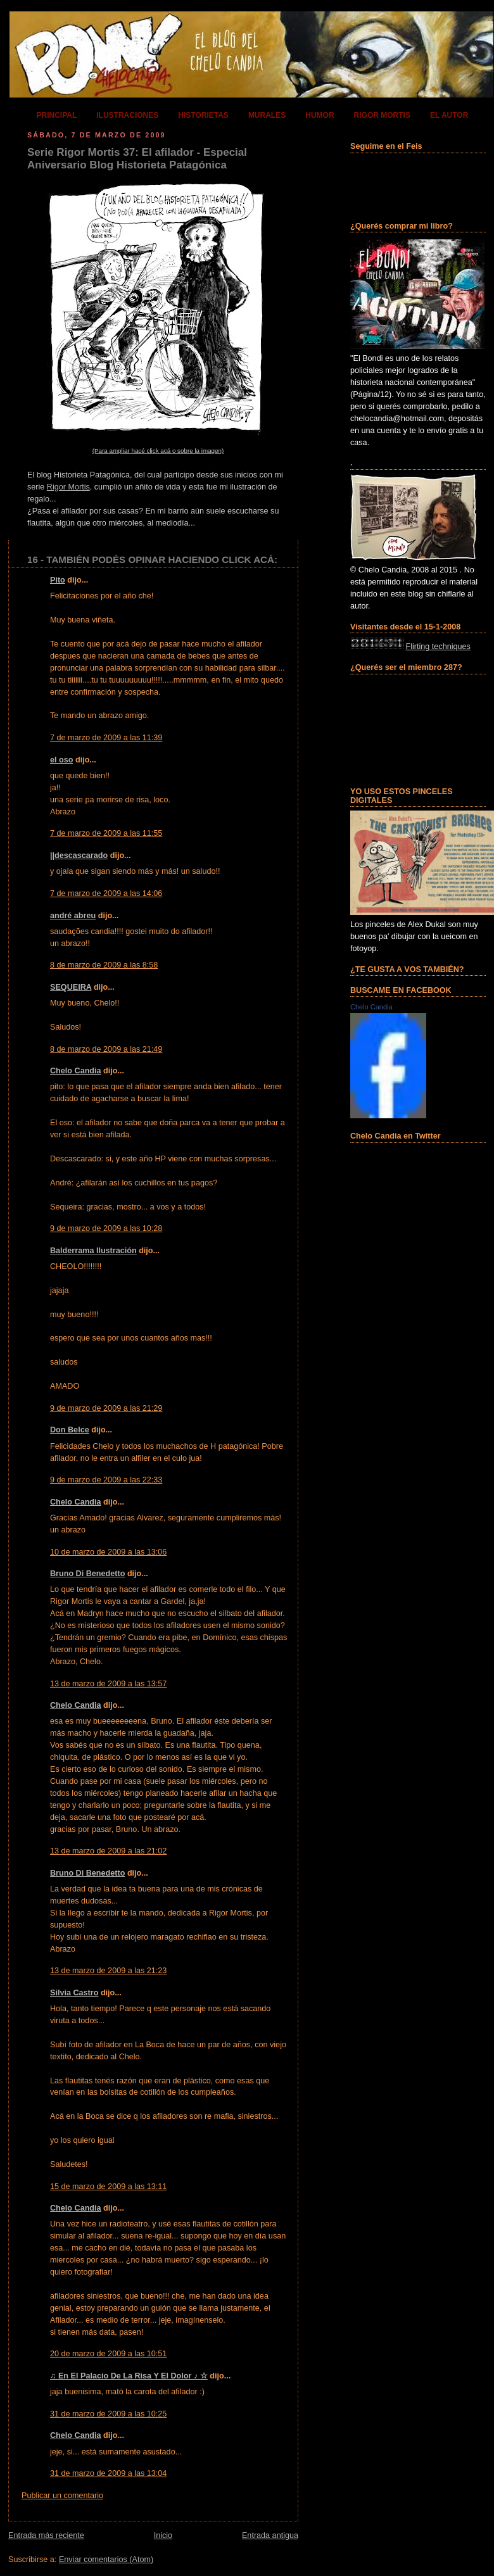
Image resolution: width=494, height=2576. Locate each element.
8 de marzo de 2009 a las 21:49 (106, 1049)
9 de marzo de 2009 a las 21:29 (106, 1408)
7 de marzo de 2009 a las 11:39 (106, 737)
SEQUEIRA (70, 987)
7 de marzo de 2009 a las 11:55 (106, 833)
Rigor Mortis (68, 487)
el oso (61, 759)
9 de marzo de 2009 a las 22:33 (106, 1479)
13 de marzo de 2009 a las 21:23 (108, 1970)
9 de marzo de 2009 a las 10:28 (106, 1228)
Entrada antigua (270, 2535)
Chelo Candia (75, 1070)
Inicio (163, 2535)
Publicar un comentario (62, 2495)
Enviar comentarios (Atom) (106, 2559)
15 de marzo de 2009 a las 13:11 (108, 2186)
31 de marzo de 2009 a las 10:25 (108, 2413)
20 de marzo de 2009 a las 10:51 (108, 2353)
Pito (57, 580)
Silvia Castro (74, 1992)
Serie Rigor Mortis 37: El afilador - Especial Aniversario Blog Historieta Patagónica (137, 158)
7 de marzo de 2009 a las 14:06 (106, 893)
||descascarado (79, 855)
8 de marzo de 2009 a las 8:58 (104, 965)
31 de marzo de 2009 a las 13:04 (108, 2473)
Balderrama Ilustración (93, 1250)
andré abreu (73, 915)
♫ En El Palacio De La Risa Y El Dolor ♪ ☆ (129, 2375)
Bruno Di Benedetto (87, 1573)
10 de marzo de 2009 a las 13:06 (108, 1552)
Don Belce (69, 1429)
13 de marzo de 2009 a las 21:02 (108, 1851)
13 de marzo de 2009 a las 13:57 (108, 1683)
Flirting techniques (438, 646)
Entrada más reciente (46, 2535)
